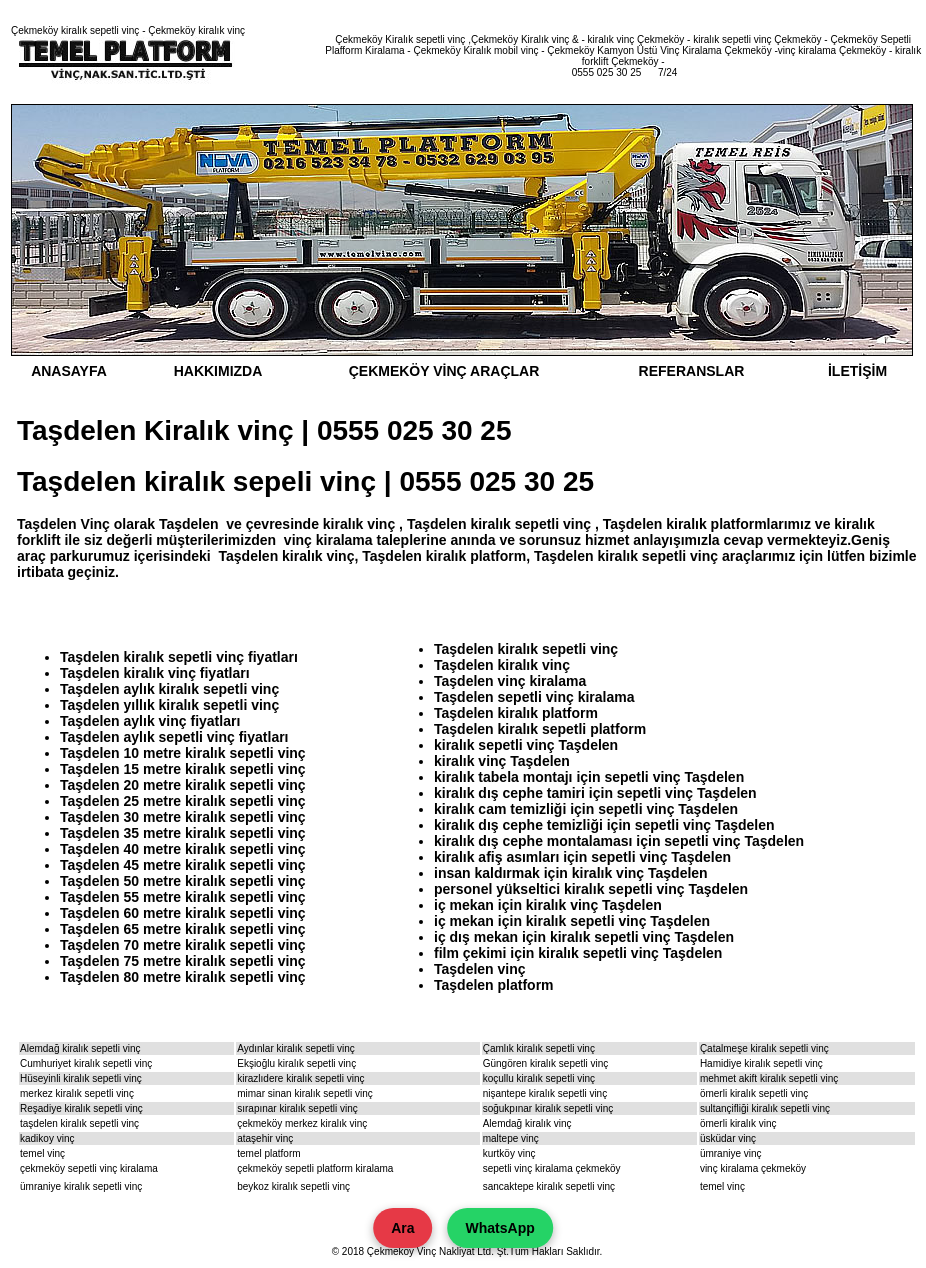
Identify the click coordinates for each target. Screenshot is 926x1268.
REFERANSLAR (692, 371)
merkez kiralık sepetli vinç (77, 1093)
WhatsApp (500, 1228)
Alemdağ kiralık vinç (527, 1123)
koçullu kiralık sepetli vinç (539, 1078)
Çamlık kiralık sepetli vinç (539, 1048)
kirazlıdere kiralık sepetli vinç (300, 1078)
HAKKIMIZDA (218, 371)
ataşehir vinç (265, 1138)
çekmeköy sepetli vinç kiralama (89, 1168)
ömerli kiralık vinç (738, 1123)
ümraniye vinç (731, 1153)
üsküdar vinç (728, 1138)
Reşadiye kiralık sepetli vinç (81, 1108)
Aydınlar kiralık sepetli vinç (296, 1048)
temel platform (268, 1153)
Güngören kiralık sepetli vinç (546, 1063)
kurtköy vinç (509, 1153)
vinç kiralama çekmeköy (753, 1168)
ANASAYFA (69, 371)
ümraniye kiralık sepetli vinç (81, 1186)
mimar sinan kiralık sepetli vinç (305, 1093)
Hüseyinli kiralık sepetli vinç (81, 1078)
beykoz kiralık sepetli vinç (293, 1186)
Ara (402, 1228)
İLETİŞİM (857, 371)
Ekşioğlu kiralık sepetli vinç (296, 1063)
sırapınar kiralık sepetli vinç (297, 1108)
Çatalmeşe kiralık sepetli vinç (764, 1048)
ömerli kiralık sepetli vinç (754, 1093)
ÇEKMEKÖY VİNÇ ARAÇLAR (444, 371)
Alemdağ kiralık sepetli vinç (80, 1048)
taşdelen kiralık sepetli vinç (79, 1123)
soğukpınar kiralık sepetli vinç (548, 1108)
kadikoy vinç (47, 1138)
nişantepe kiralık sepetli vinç (545, 1093)
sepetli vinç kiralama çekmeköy (552, 1168)
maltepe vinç (511, 1138)
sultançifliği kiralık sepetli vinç (765, 1108)
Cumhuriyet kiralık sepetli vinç (86, 1063)
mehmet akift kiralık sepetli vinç (769, 1078)
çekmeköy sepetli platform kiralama (315, 1168)
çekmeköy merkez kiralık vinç (302, 1123)
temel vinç (42, 1153)
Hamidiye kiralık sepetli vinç (761, 1063)
